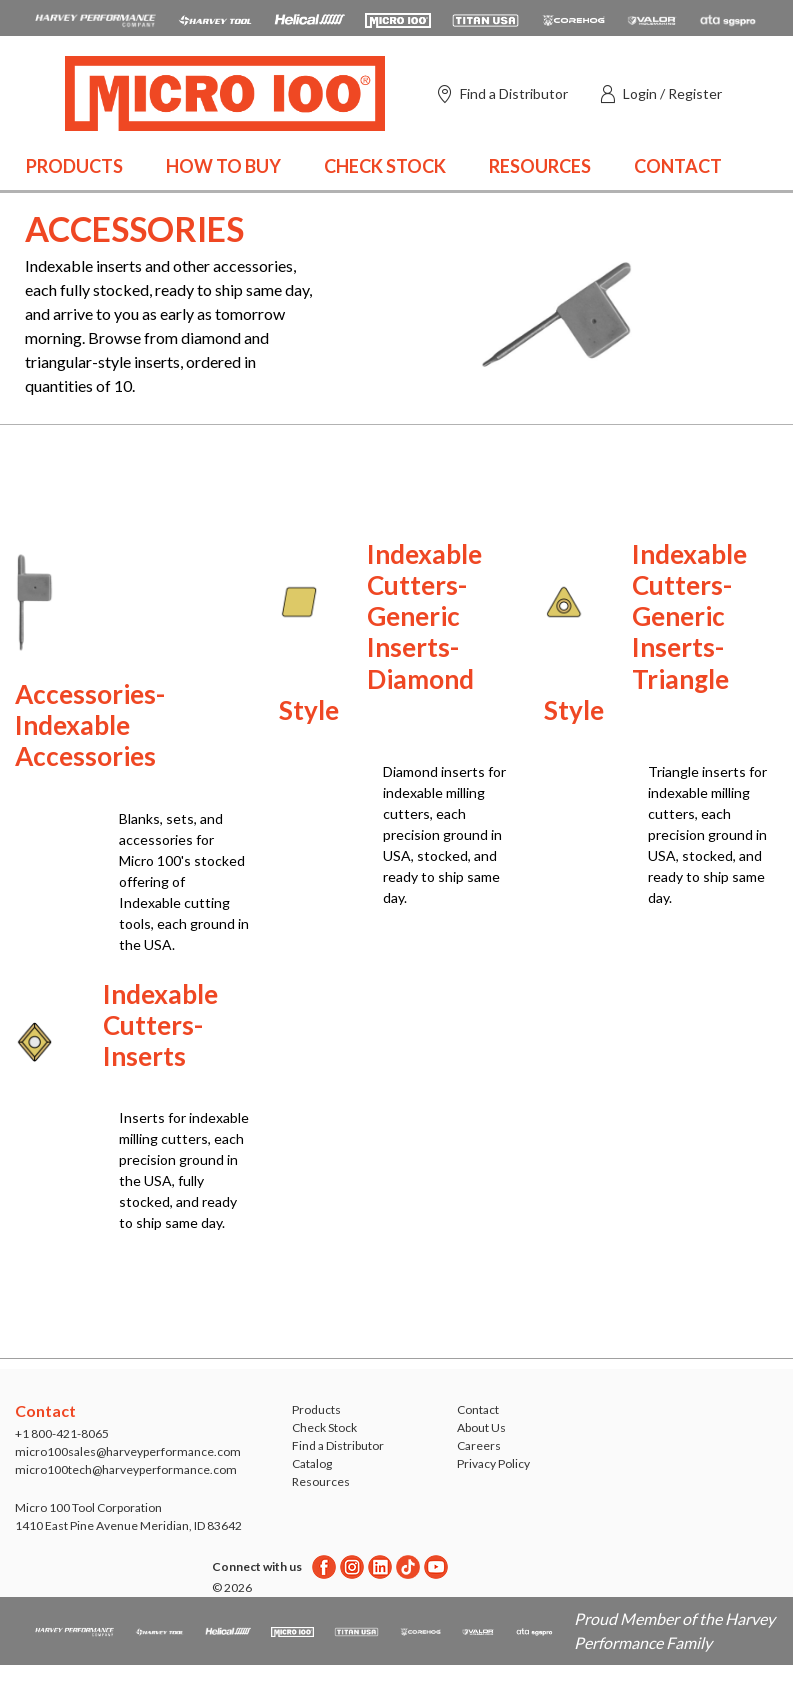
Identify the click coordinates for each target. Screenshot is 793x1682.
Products (74, 166)
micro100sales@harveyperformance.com (128, 1451)
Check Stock (385, 166)
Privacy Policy (493, 1463)
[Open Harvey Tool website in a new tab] (215, 18)
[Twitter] (408, 1567)
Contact (678, 166)
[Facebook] (324, 1567)
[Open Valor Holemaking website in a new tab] (652, 18)
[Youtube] (436, 1567)
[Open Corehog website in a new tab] (573, 18)
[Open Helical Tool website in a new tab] (309, 18)
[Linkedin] (380, 1567)
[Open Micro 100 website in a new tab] (398, 18)
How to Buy (223, 166)
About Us (481, 1427)
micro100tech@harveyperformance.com (126, 1469)
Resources (540, 166)
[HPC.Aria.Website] (95, 18)
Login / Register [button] (672, 93)
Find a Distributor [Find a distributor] (514, 93)
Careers (479, 1445)
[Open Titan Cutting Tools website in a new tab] (485, 18)
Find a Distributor (338, 1445)
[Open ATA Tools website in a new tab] (728, 18)
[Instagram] (352, 1567)
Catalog (312, 1463)
